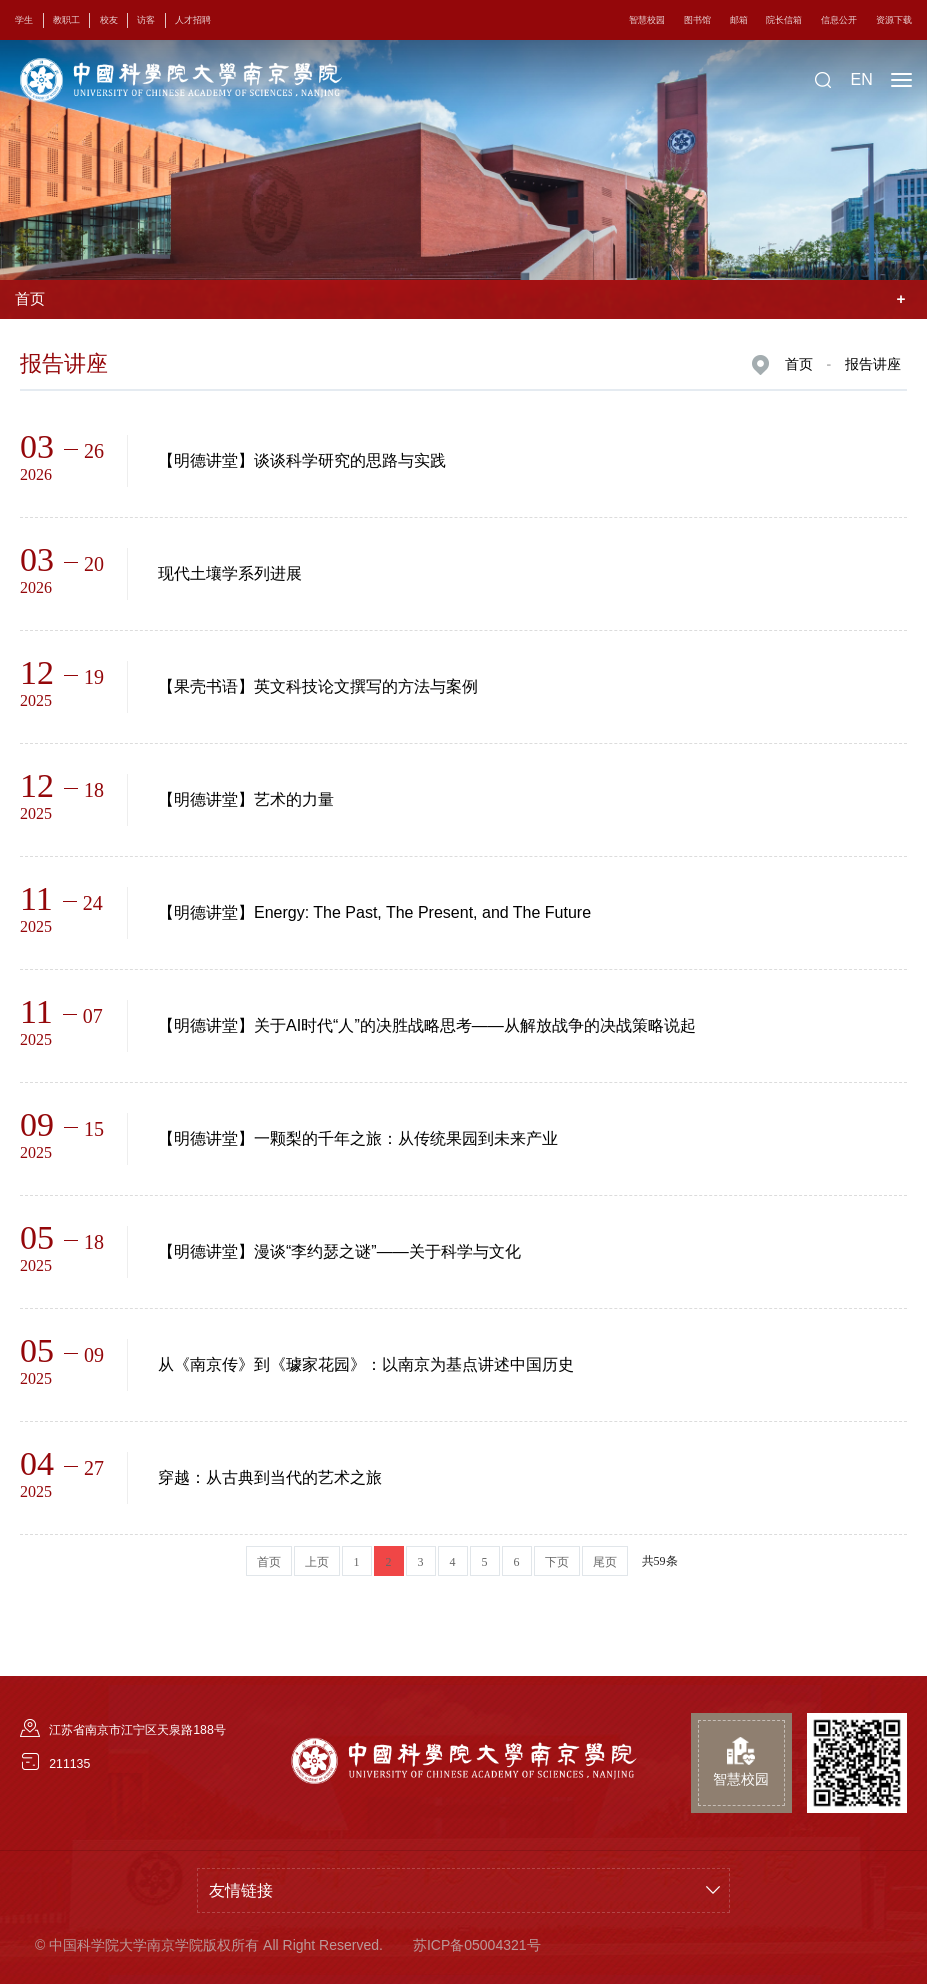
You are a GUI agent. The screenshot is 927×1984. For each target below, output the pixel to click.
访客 (172, 20)
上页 (317, 1562)
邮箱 (703, 20)
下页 (557, 1562)
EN (861, 79)
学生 (28, 20)
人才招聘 (228, 20)
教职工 (77, 20)
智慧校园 (594, 20)
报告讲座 (873, 364)
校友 (128, 20)
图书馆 (653, 20)
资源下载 (888, 20)
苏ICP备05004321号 (477, 1945)
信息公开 (823, 20)
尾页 (605, 1562)
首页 (799, 364)
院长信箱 (757, 20)
